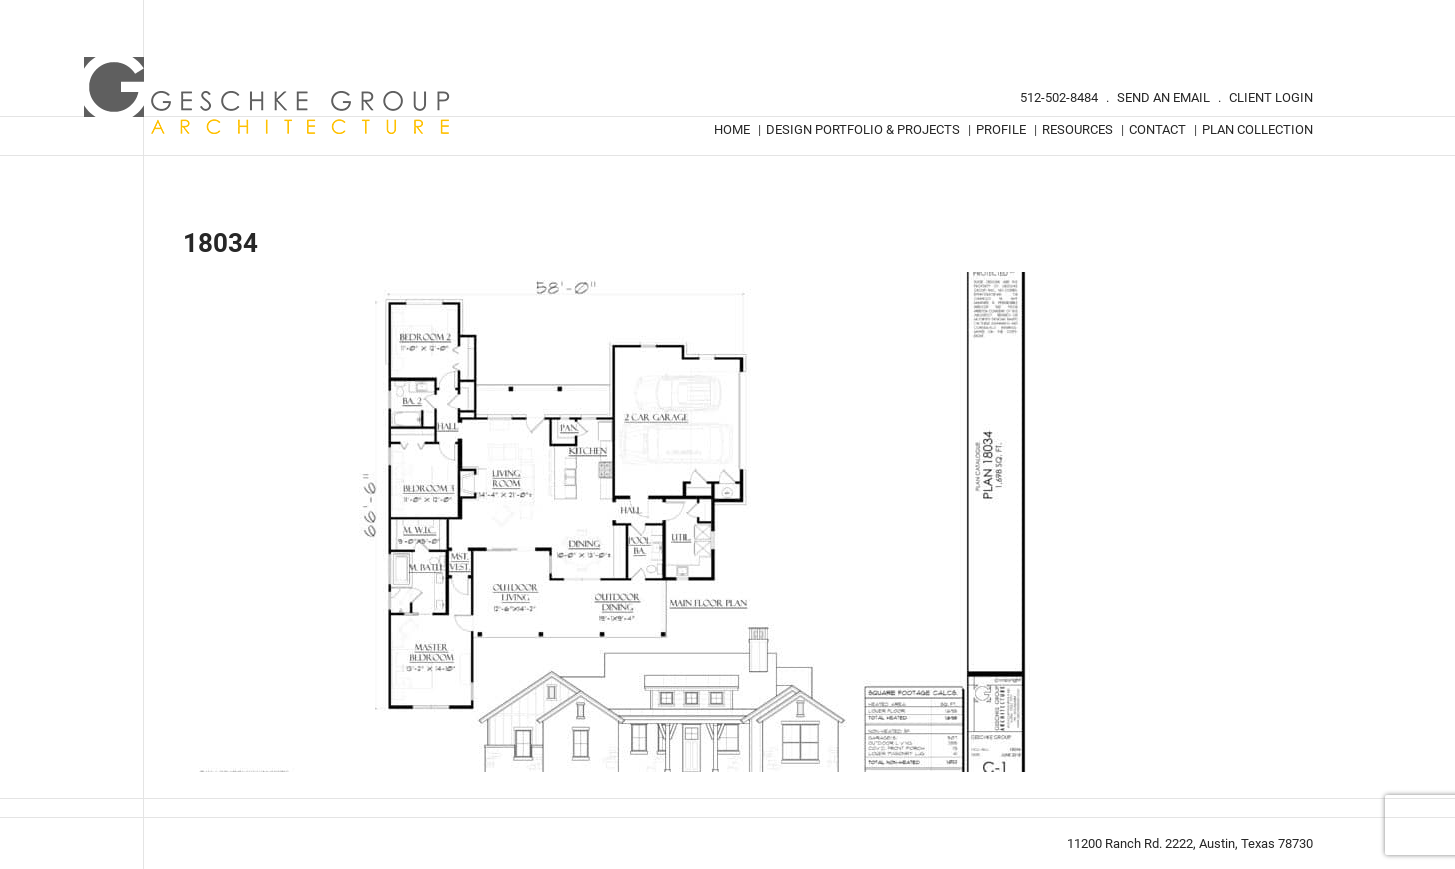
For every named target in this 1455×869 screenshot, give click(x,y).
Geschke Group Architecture (268, 96)
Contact (1157, 129)
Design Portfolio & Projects (863, 129)
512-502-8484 (1059, 97)
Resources (1077, 129)
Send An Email (1163, 97)
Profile (1001, 129)
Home (732, 129)
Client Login (1271, 97)
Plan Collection (1257, 129)
